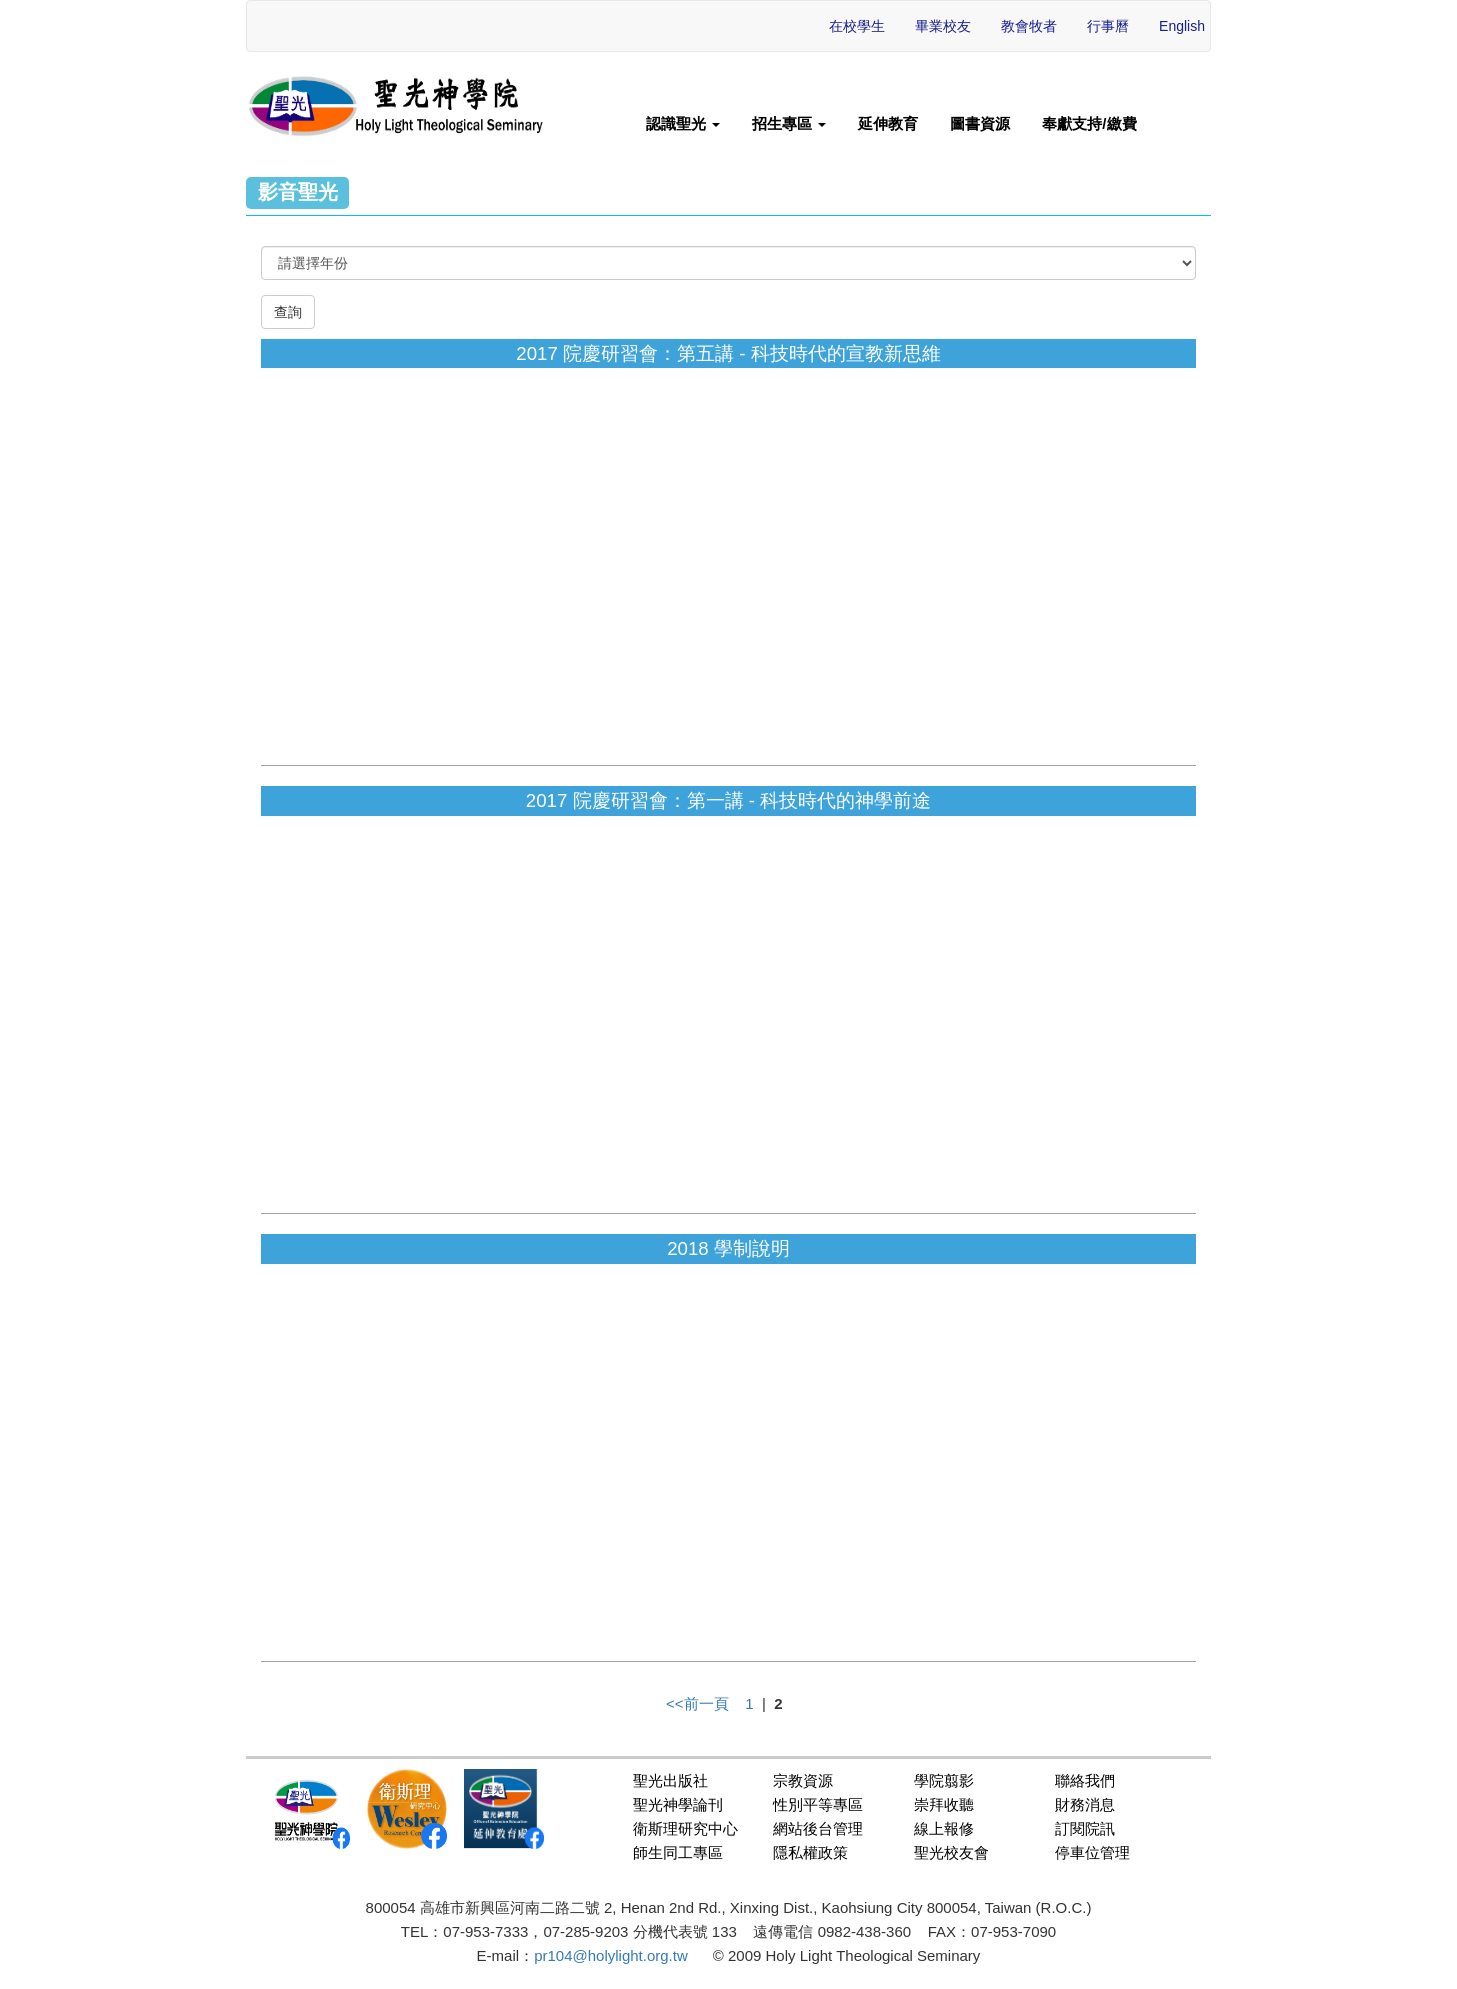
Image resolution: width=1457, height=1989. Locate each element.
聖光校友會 (951, 1852)
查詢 (288, 312)
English (1182, 26)
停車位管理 (1092, 1852)
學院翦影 (944, 1780)
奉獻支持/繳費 (1089, 123)
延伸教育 (888, 123)
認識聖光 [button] (683, 123)
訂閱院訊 (1085, 1828)
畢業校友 (943, 26)
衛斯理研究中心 (685, 1828)
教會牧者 (1029, 26)
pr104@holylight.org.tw (611, 1955)
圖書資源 (980, 123)
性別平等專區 (818, 1804)
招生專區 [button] (789, 123)
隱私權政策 (810, 1852)
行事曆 (1108, 26)
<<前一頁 (697, 1703)
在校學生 (857, 26)
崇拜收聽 (944, 1804)
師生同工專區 (678, 1852)
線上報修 (944, 1828)
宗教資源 (803, 1780)
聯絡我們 (1085, 1780)
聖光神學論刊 (678, 1804)
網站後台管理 (818, 1828)
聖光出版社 (670, 1780)
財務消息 (1085, 1804)
